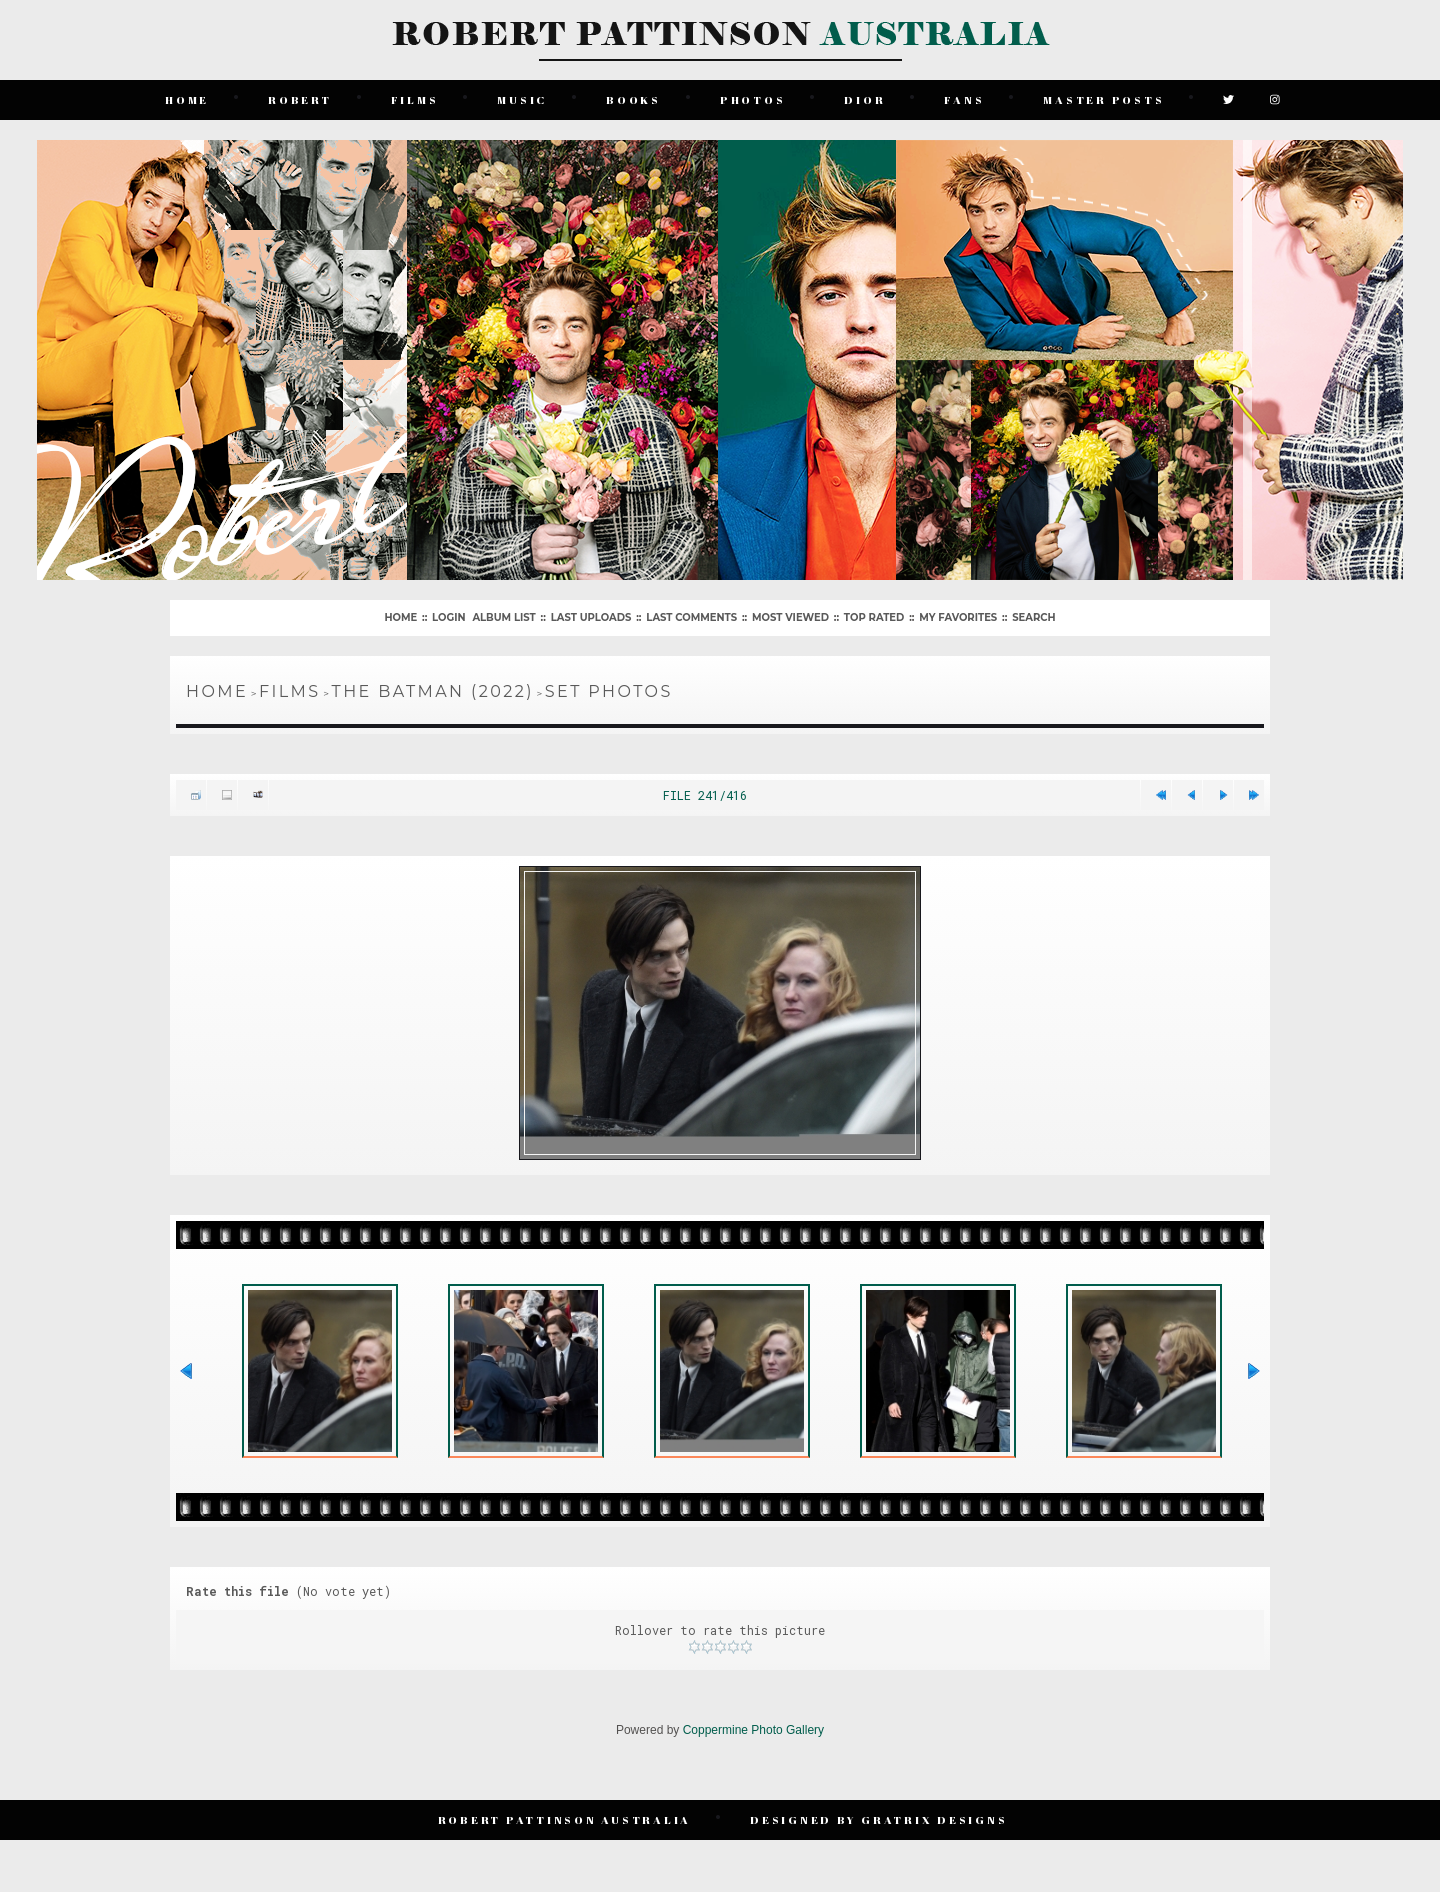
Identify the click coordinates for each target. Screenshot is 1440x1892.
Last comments (691, 617)
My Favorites (958, 617)
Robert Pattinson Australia (565, 1819)
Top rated (874, 617)
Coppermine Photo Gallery (753, 1730)
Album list (503, 617)
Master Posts (1103, 99)
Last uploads (591, 617)
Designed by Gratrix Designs (878, 1819)
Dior (864, 99)
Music (522, 99)
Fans (964, 99)
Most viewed (790, 617)
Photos (753, 99)
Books (633, 99)
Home (187, 99)
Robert (300, 99)
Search (1033, 617)
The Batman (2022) (433, 691)
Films (415, 99)
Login (448, 617)
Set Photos (609, 691)
